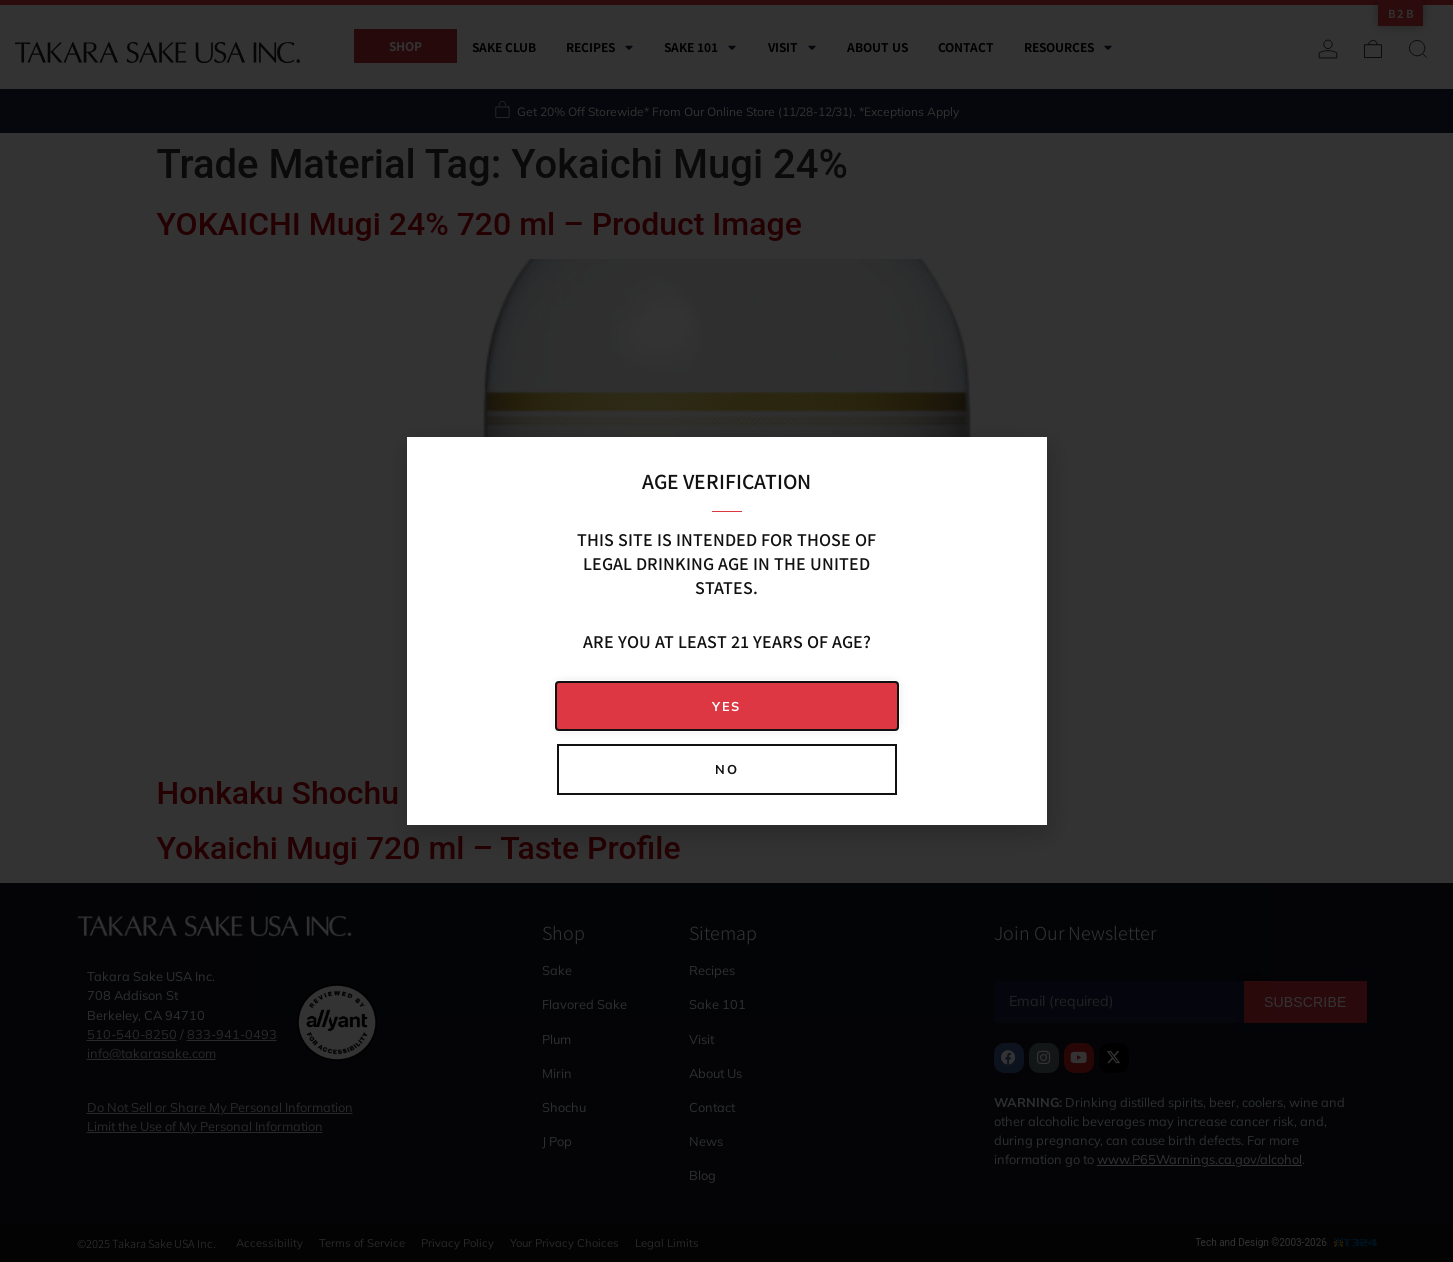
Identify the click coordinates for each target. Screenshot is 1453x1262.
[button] (727, 706)
